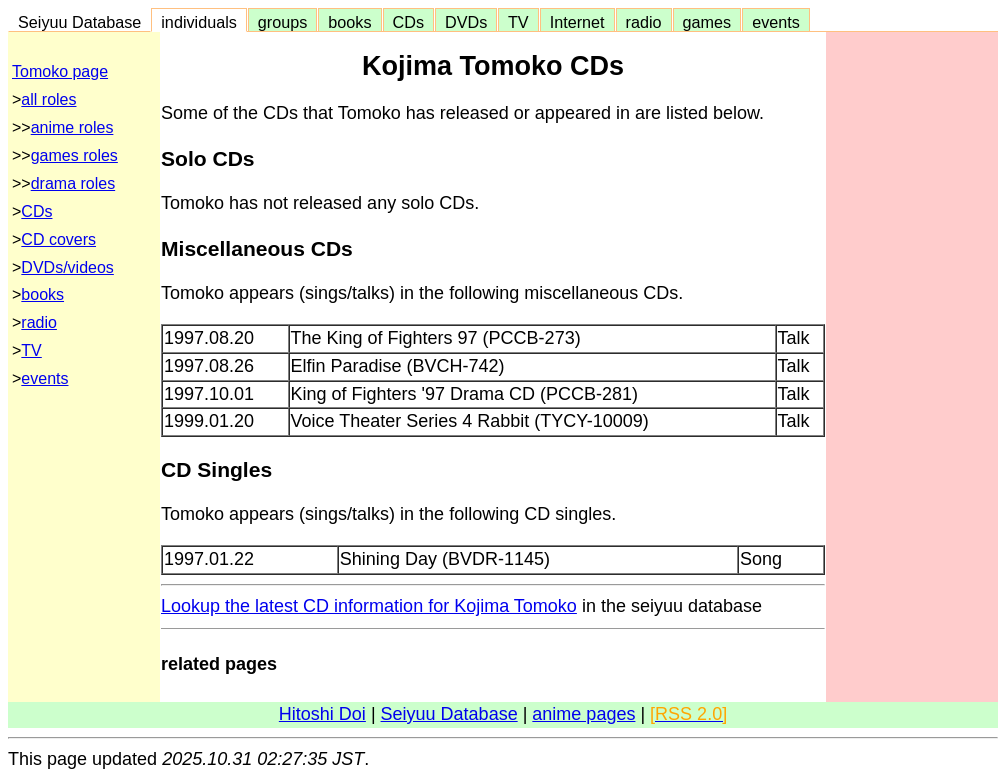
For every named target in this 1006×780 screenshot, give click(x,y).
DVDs (466, 22)
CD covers (58, 239)
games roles (74, 155)
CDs (408, 22)
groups (283, 22)
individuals (199, 22)
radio (644, 22)
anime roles (72, 127)
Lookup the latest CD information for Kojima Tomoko (369, 606)
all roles (48, 99)
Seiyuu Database (79, 22)
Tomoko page (60, 71)
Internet (577, 22)
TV (518, 22)
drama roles (73, 183)
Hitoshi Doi (322, 714)
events (776, 22)
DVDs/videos (67, 267)
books (349, 22)
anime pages (583, 714)
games (707, 22)
